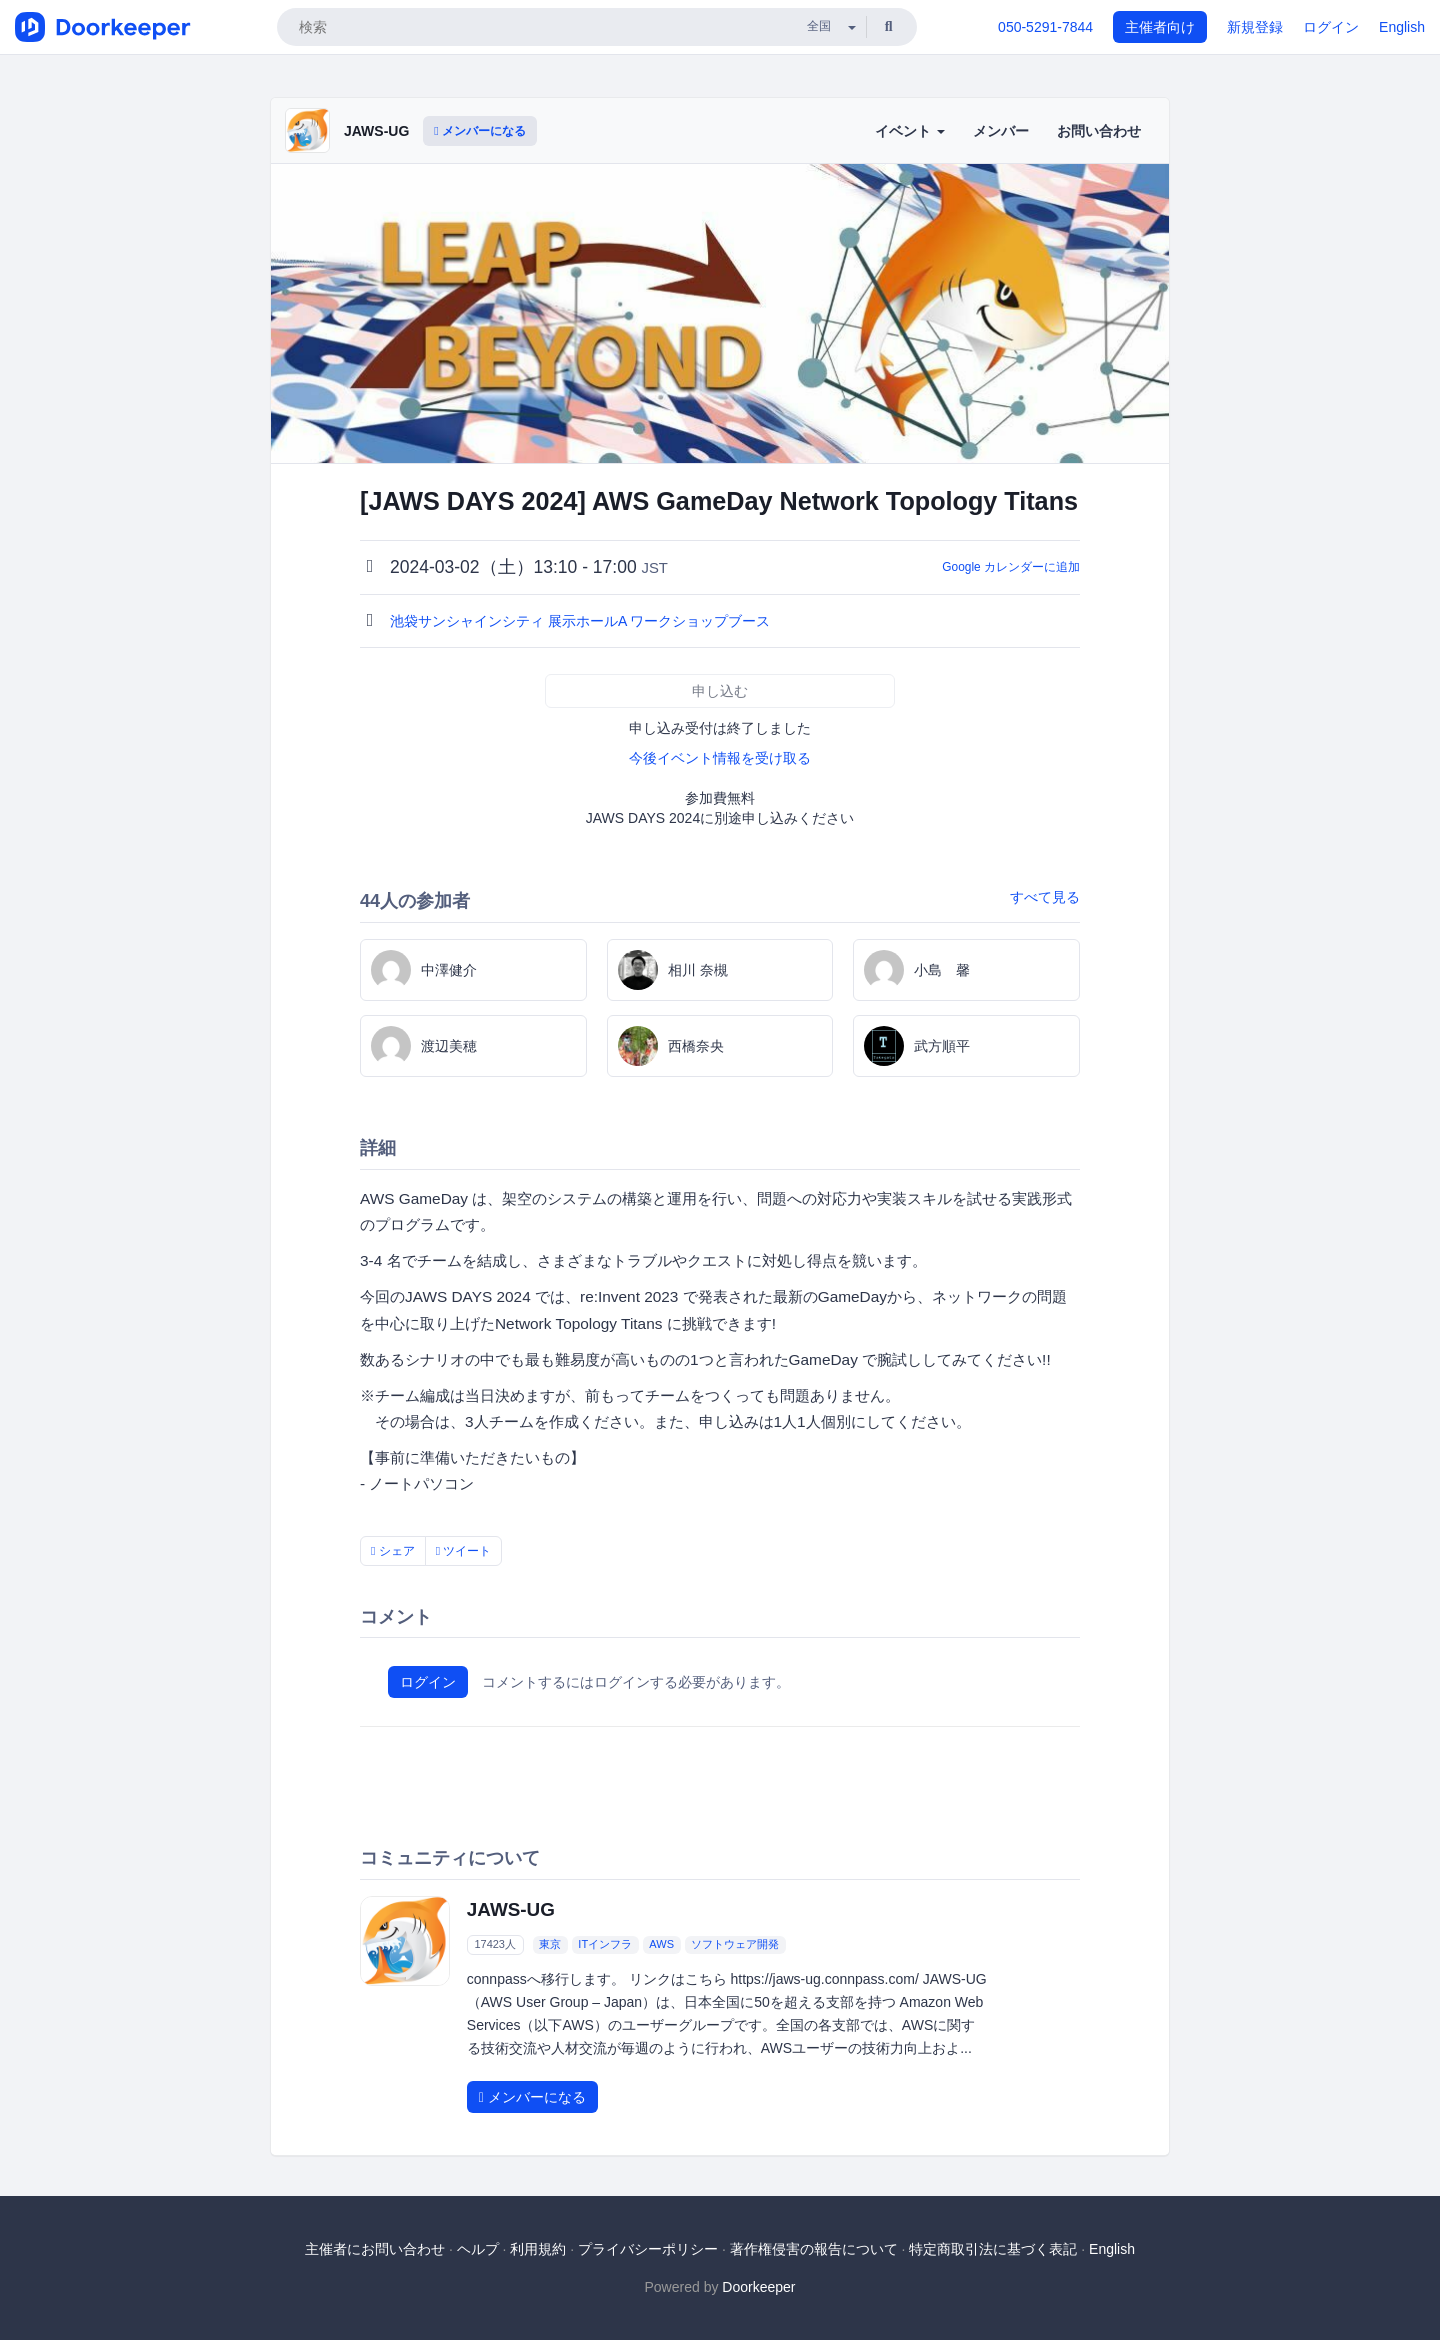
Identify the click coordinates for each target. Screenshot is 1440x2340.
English (1402, 27)
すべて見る (1045, 897)
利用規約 (538, 2249)
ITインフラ (605, 1945)
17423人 (495, 1945)
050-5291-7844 (1045, 27)
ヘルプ (478, 2249)
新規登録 (1255, 27)
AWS (661, 1945)
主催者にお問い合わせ (375, 2249)
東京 (550, 1945)
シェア (393, 1551)
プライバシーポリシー (648, 2249)
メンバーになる (480, 131)
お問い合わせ (1099, 131)
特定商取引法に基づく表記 (993, 2249)
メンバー (1001, 131)
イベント (910, 131)
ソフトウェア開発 (735, 1945)
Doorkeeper (758, 2287)
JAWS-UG (376, 131)
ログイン (1331, 27)
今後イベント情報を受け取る (720, 758)
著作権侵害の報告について (814, 2249)
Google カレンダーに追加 (1011, 567)
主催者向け (1160, 27)
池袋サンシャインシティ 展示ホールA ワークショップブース (582, 621)
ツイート (464, 1551)
